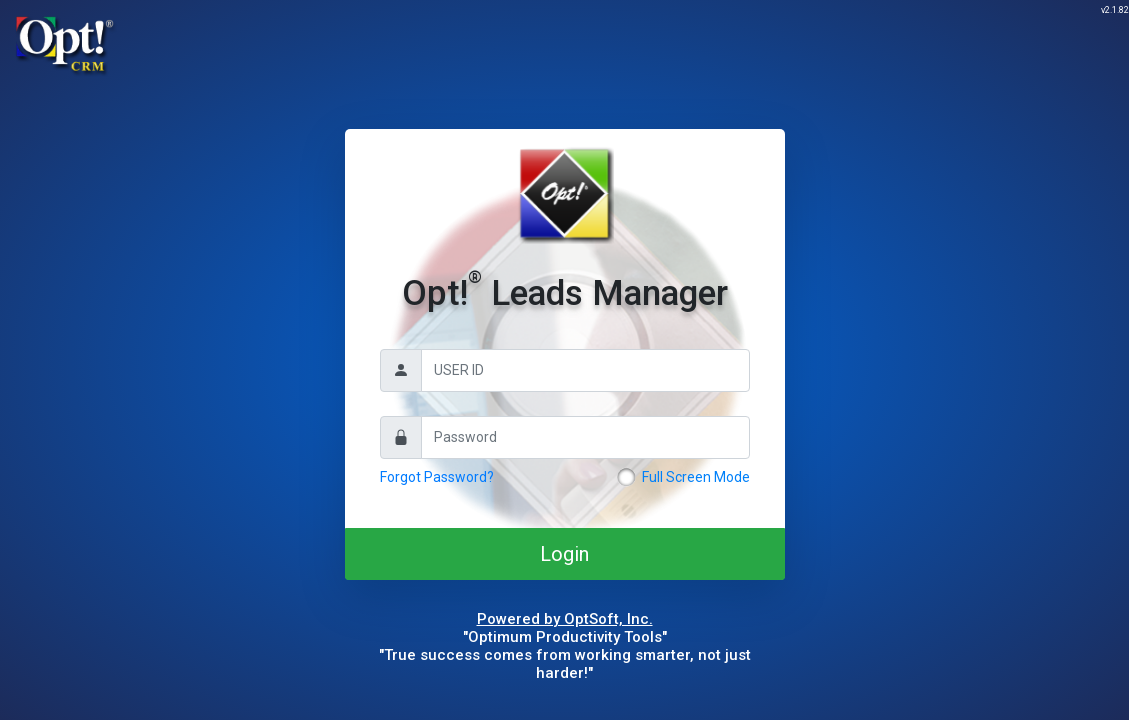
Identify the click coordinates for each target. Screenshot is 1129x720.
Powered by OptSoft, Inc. (565, 619)
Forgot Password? (437, 477)
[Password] (585, 437)
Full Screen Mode (696, 477)
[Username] (585, 370)
